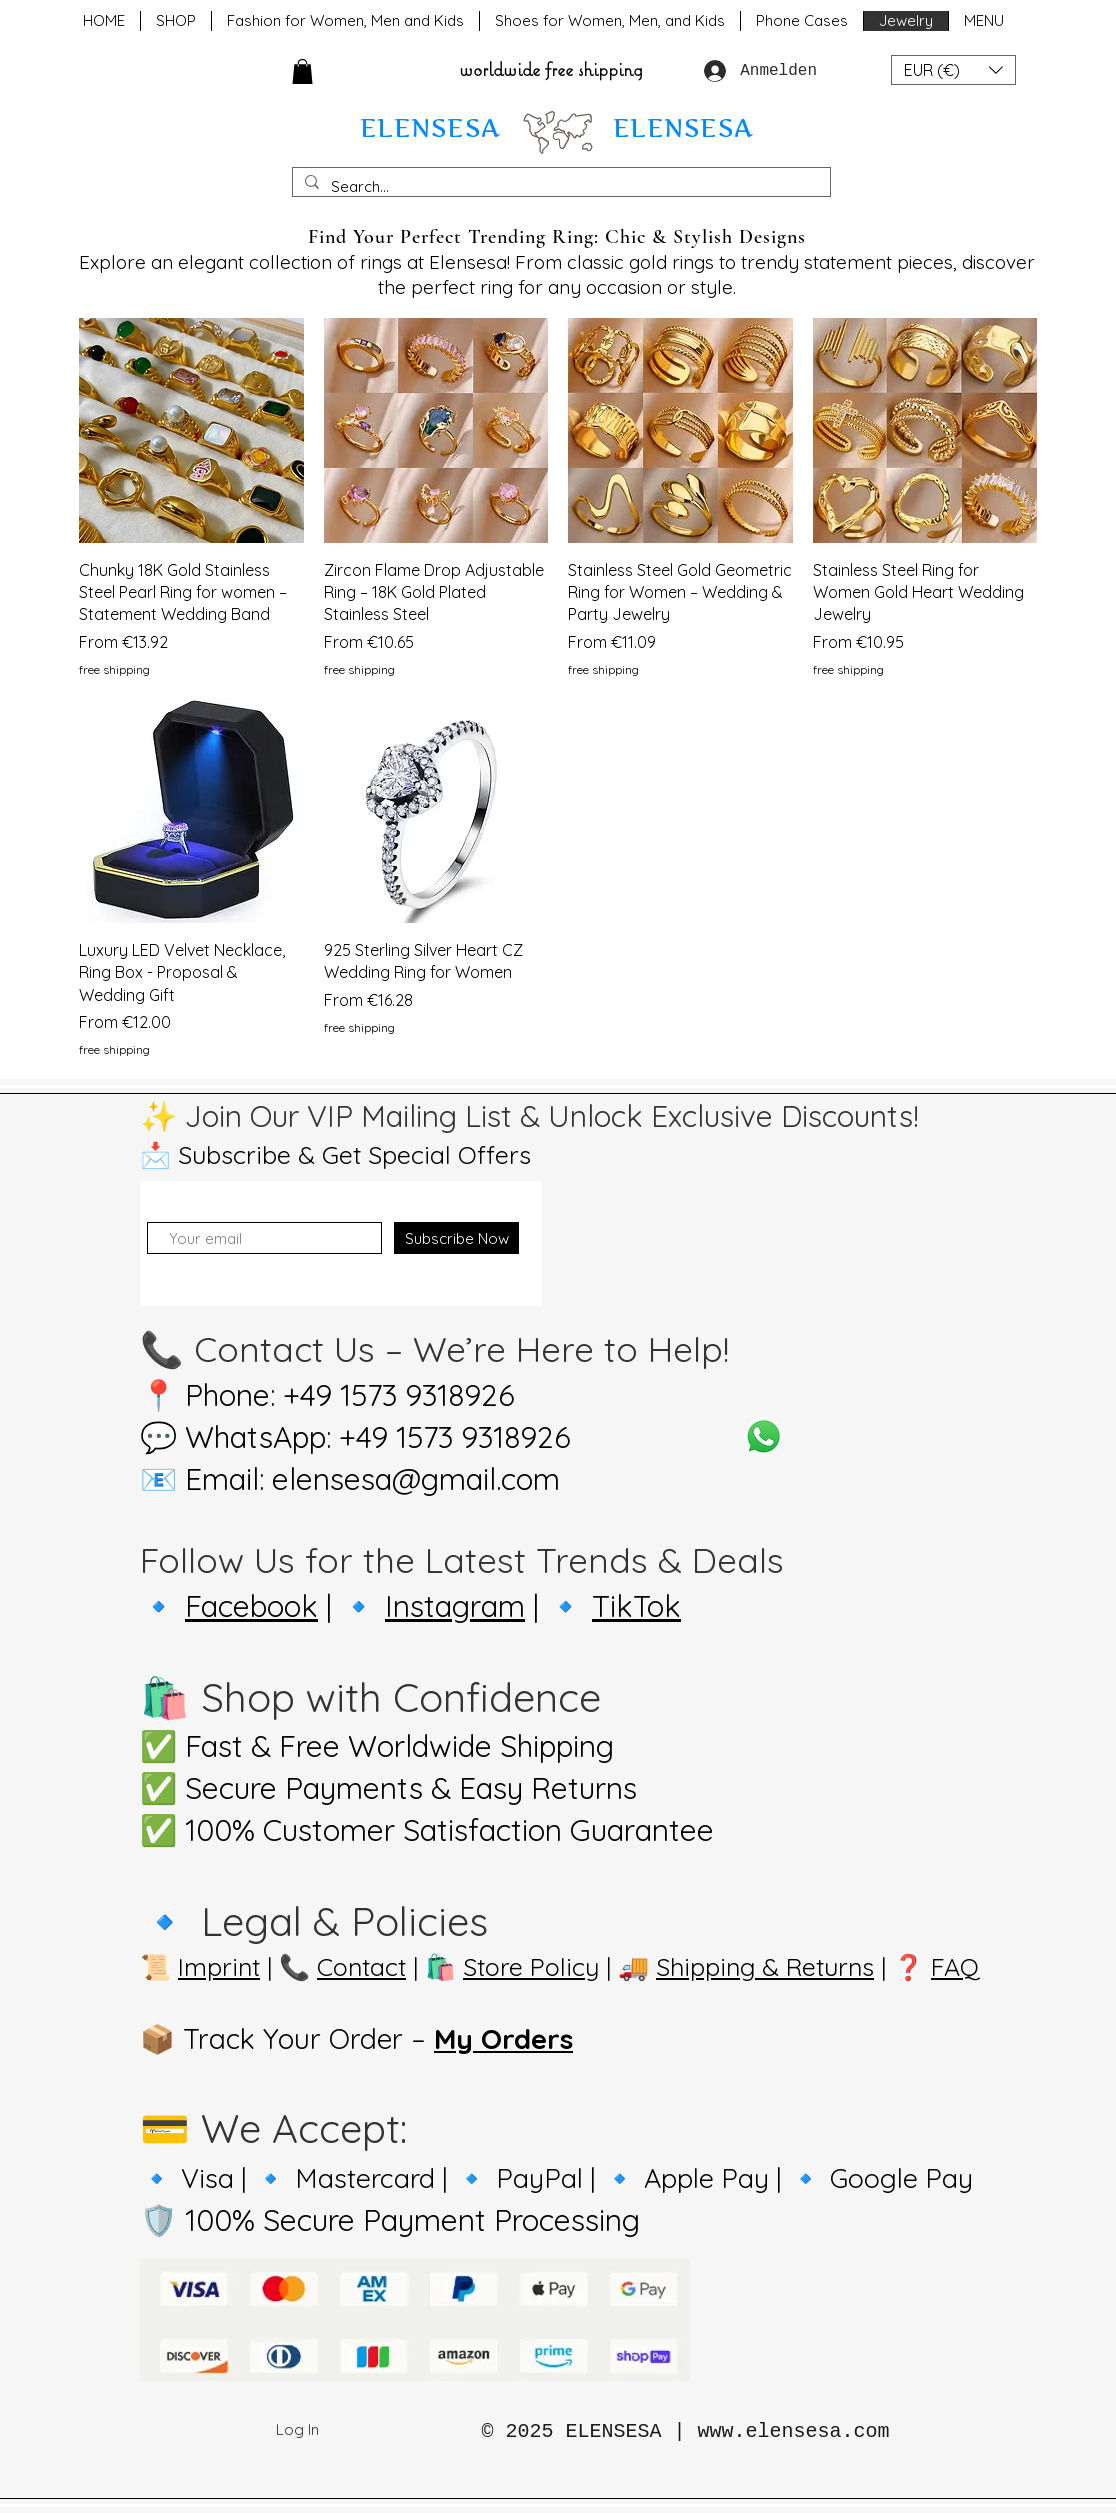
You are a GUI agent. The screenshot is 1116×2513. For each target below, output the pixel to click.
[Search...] (559, 186)
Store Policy (531, 1966)
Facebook (251, 1606)
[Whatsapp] (763, 1436)
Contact (361, 1966)
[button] (302, 71)
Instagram (455, 1606)
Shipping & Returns (765, 1966)
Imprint (219, 1966)
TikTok (636, 1606)
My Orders (503, 2038)
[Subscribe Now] (456, 1238)
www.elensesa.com (794, 2431)
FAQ (955, 1966)
